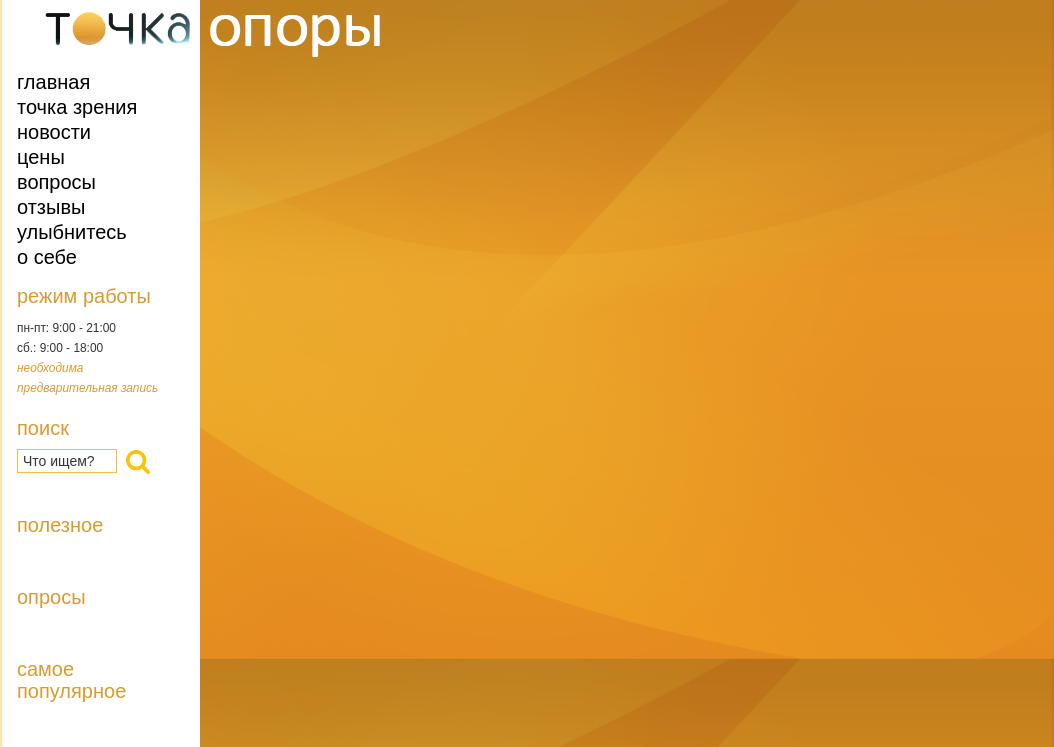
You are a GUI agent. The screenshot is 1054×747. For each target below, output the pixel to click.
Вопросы (56, 182)
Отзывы (51, 207)
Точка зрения (77, 107)
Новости (54, 132)
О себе (47, 257)
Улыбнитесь (72, 232)
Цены (41, 157)
